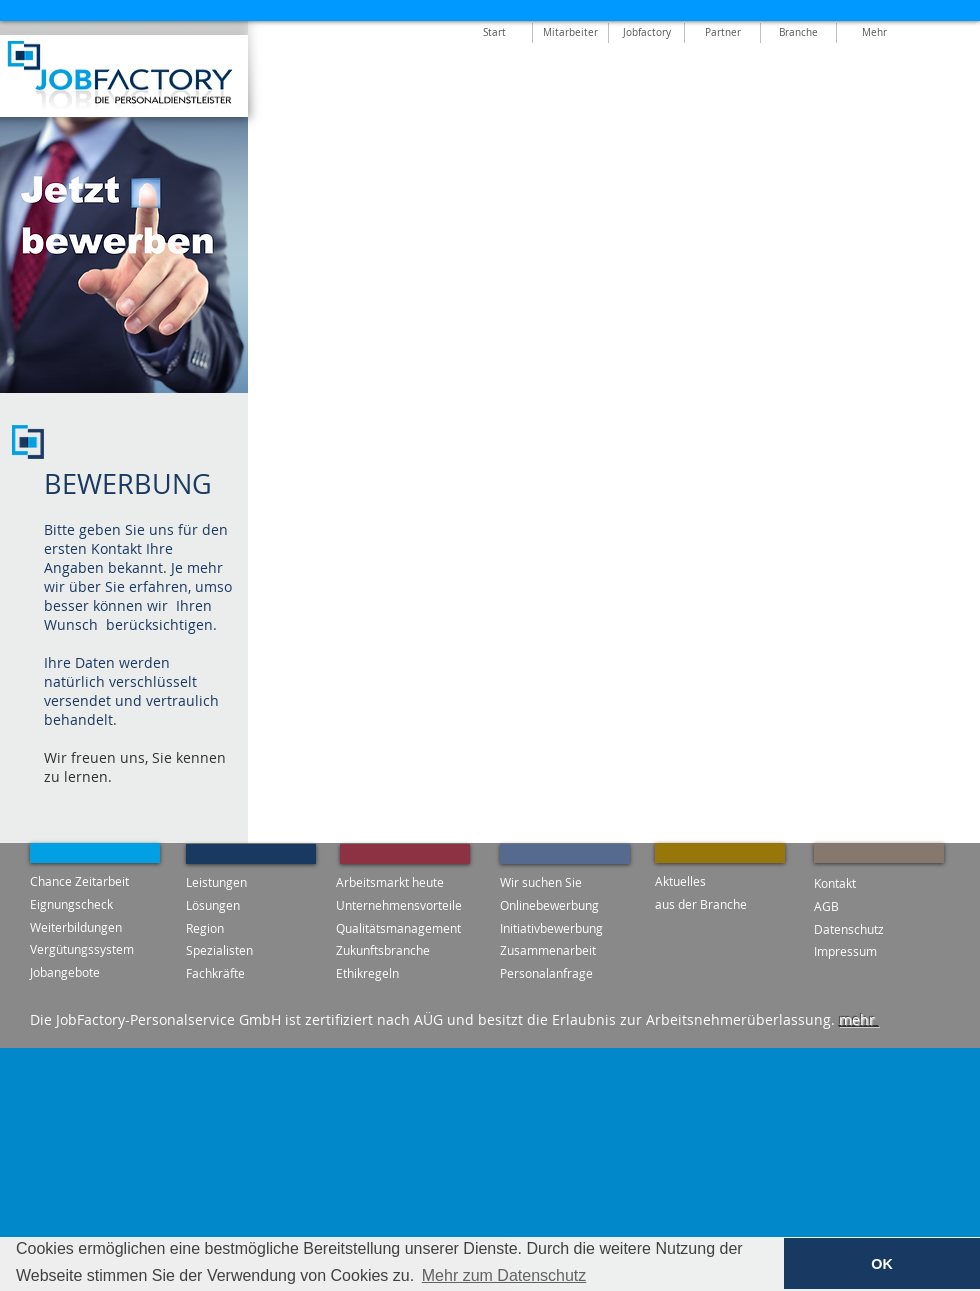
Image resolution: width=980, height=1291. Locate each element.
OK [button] (882, 1264)
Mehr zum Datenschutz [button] (504, 1275)
